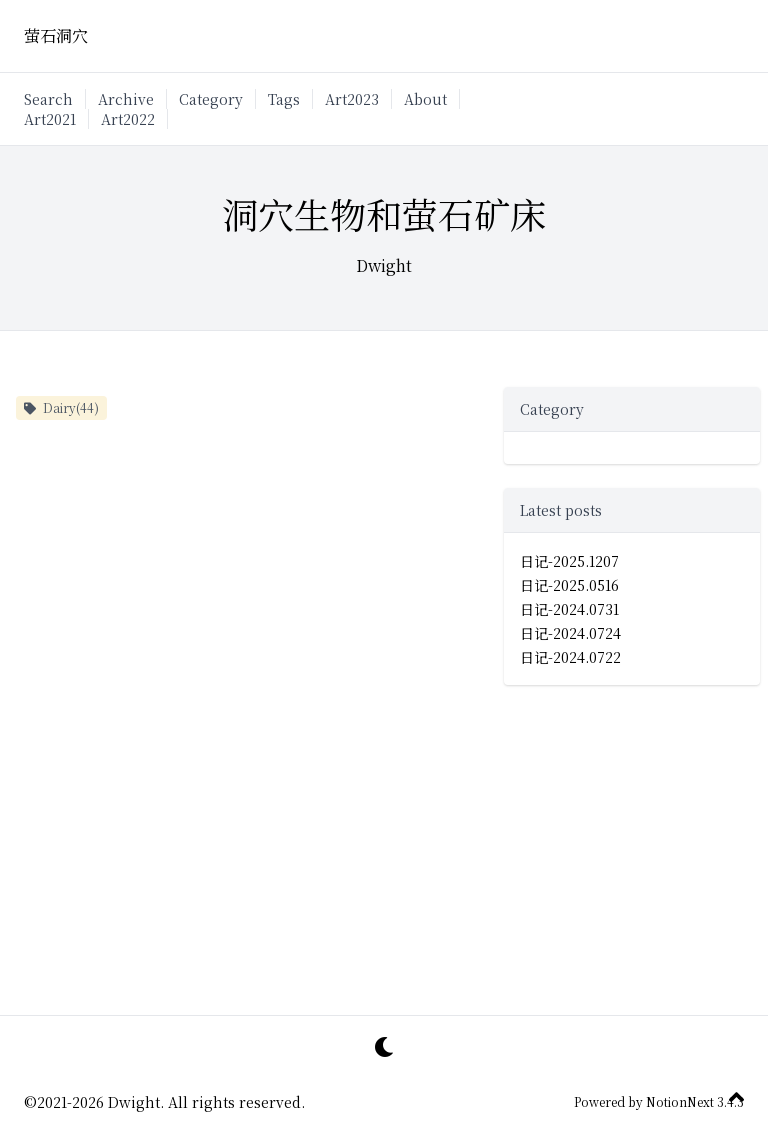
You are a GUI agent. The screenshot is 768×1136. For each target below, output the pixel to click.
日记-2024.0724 (570, 633)
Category (211, 99)
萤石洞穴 (56, 35)
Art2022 (128, 119)
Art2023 (352, 99)
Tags (284, 99)
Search (48, 99)
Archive (126, 99)
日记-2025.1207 (569, 561)
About (425, 99)
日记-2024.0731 (569, 609)
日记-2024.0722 (570, 657)
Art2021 (50, 119)
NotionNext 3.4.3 (693, 1101)
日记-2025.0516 (569, 585)
